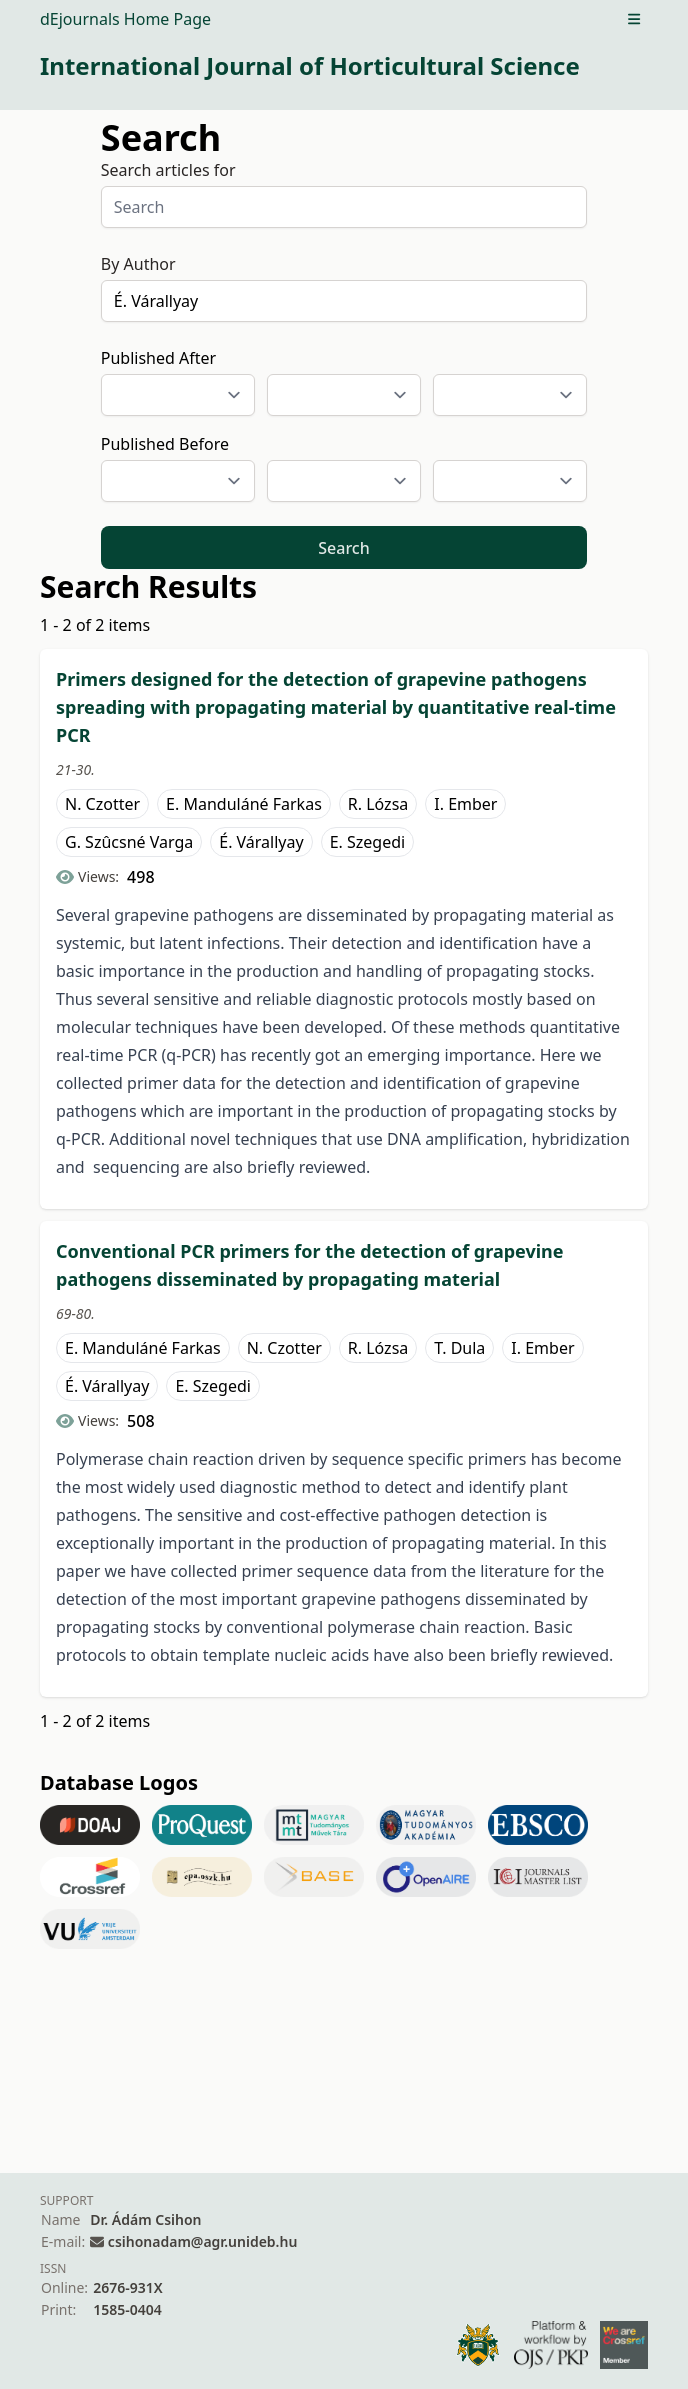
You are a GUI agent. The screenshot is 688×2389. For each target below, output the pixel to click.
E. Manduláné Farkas (244, 804)
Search (343, 548)
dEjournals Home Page (125, 19)
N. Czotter (102, 804)
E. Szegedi (368, 842)
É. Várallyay (261, 842)
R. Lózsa (378, 804)
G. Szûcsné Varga (129, 842)
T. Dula (459, 1348)
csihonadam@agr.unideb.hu (202, 2241)
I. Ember (465, 804)
